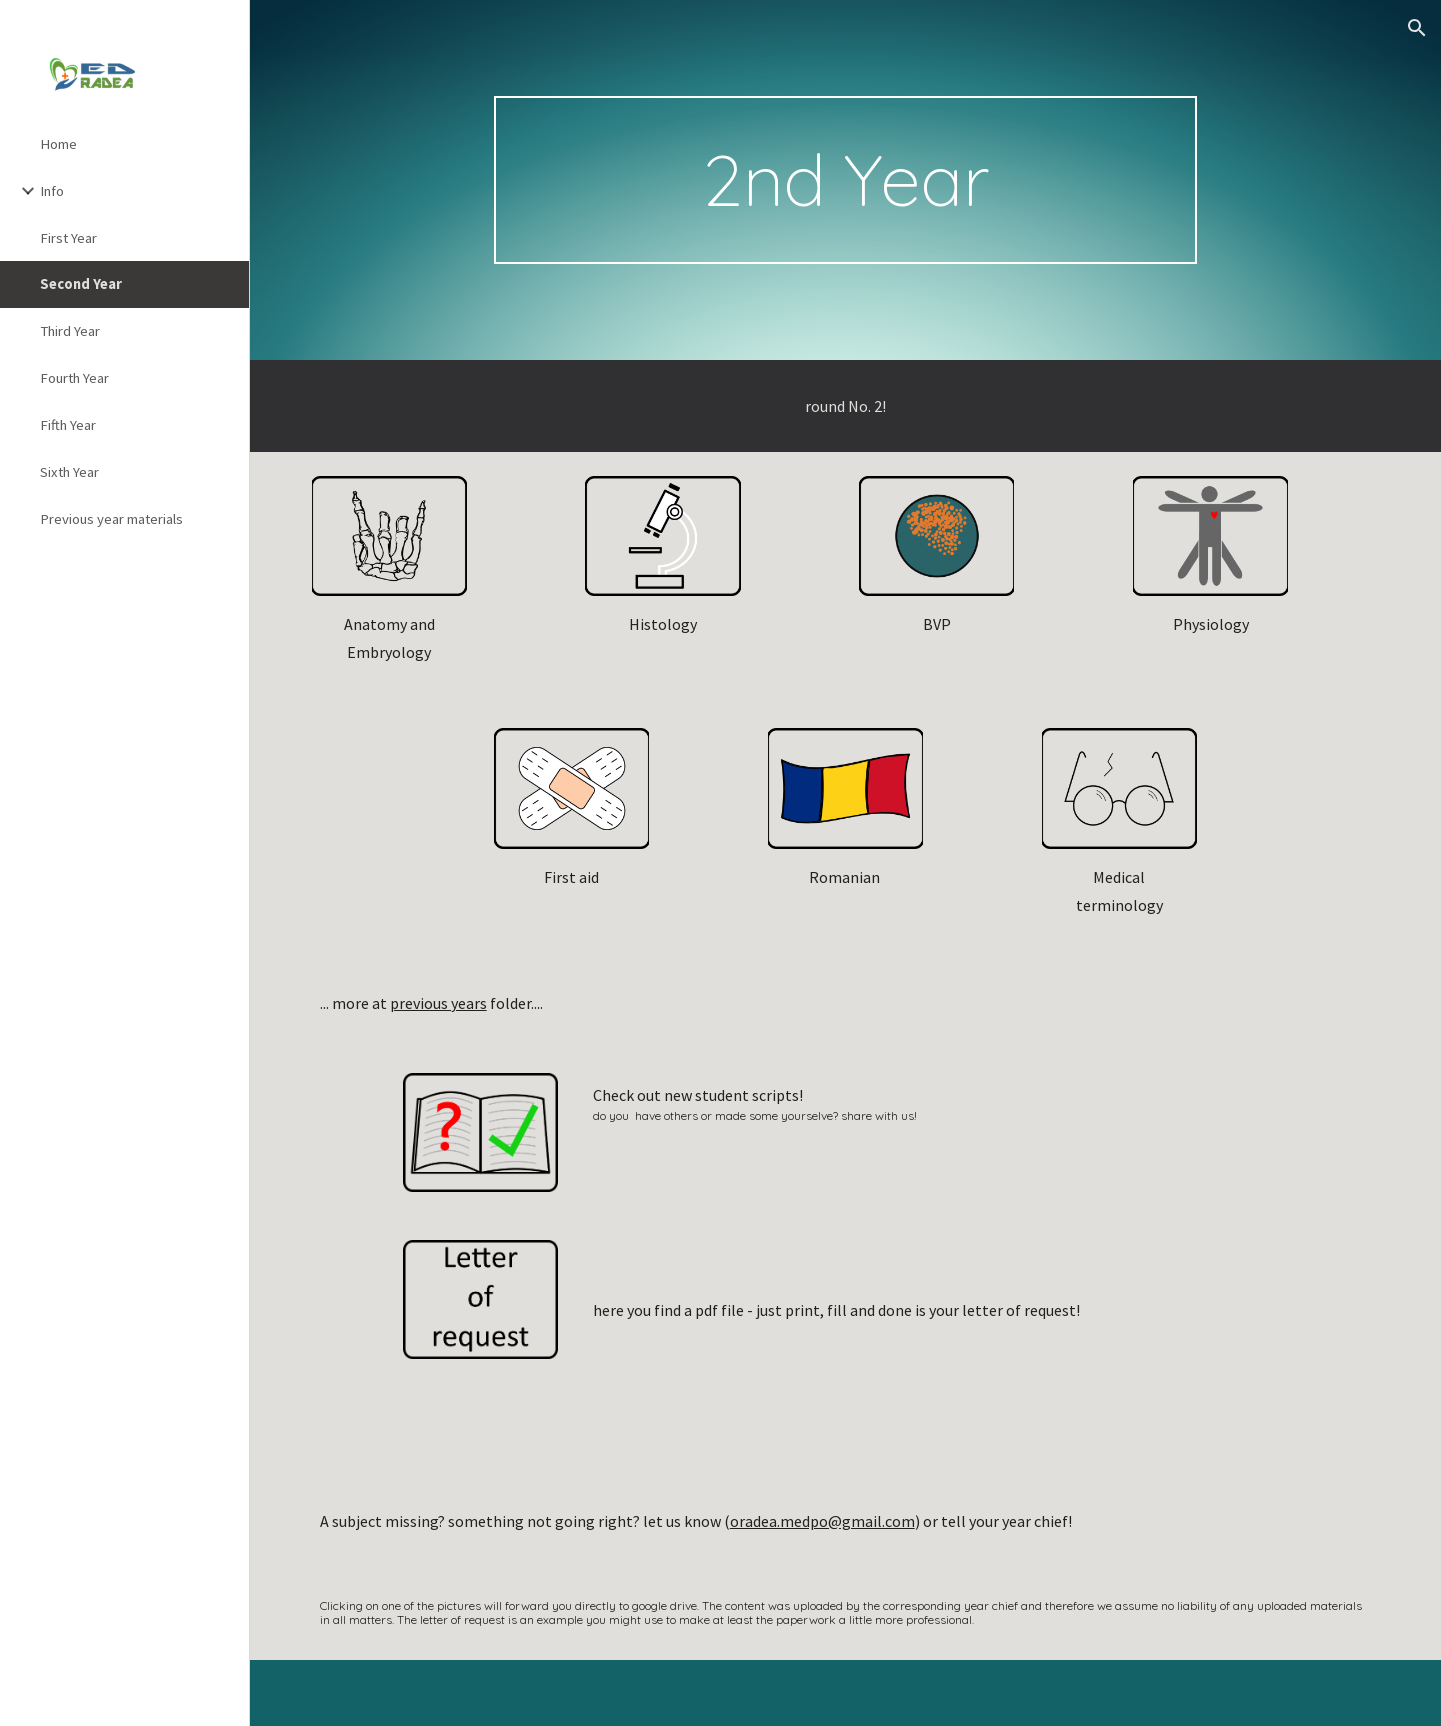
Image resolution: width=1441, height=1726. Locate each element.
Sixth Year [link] (69, 472)
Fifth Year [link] (68, 425)
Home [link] (58, 144)
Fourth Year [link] (74, 378)
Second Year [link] (81, 284)
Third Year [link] (70, 331)
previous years (438, 1003)
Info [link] (52, 191)
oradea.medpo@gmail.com (822, 1521)
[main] (845, 180)
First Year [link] (68, 238)
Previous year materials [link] (111, 519)
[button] (1417, 28)
